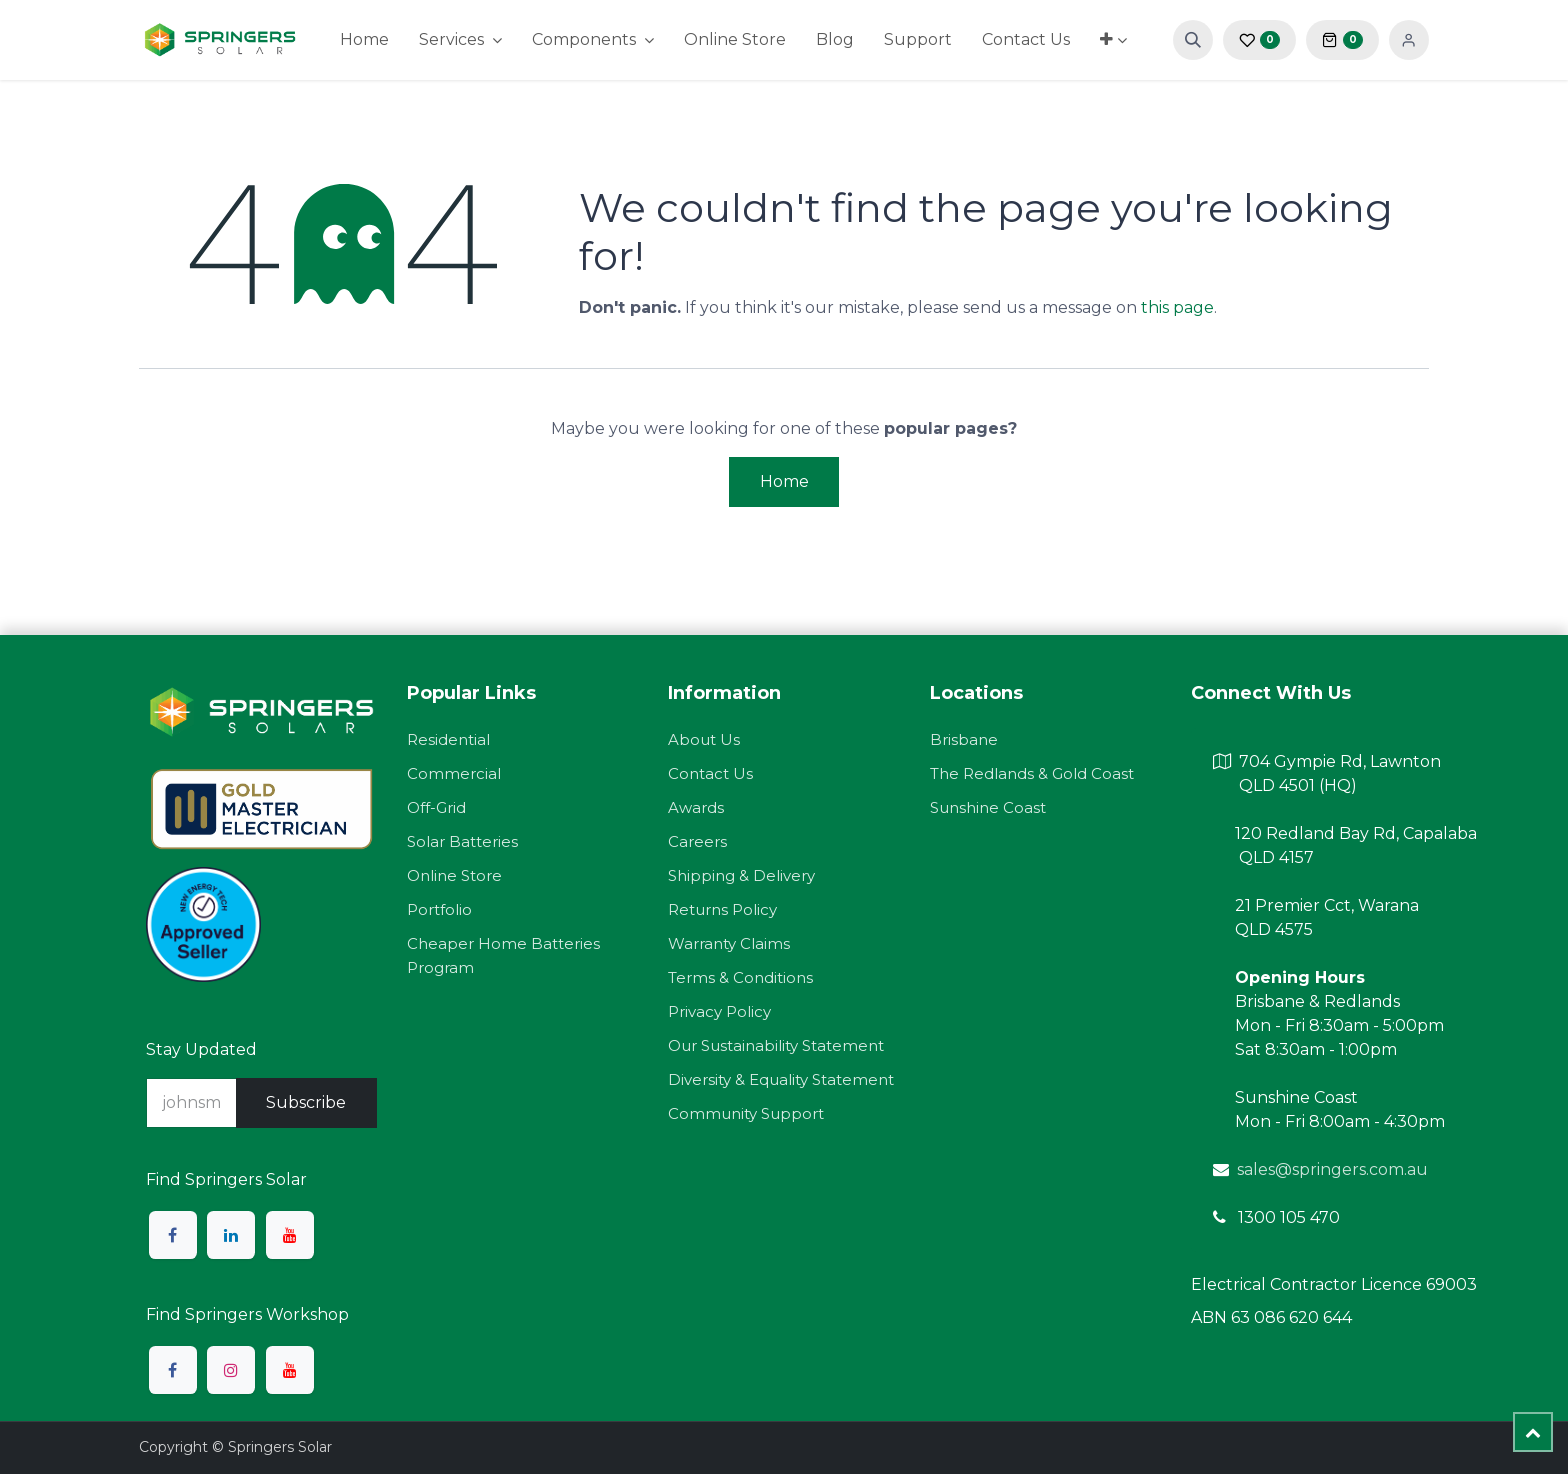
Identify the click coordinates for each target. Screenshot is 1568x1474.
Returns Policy (722, 909)
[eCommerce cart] (1342, 40)
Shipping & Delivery (741, 875)
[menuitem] (364, 40)
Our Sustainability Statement (776, 1045)
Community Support (746, 1113)
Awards (696, 807)
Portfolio (439, 909)
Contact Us (710, 773)
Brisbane (964, 739)
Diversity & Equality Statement (781, 1079)
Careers (697, 841)
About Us (704, 739)
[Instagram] (231, 1370)
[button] (1193, 40)
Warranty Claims (729, 943)
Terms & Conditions (740, 977)
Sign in (1409, 40)
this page (1177, 307)
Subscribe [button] (306, 1102)
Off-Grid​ (436, 807)
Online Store (454, 875)
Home (784, 481)
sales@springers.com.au (1332, 1169)
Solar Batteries (462, 841)
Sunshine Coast (988, 807)
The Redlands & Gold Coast (1032, 773)
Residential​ (448, 739)
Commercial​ (454, 773)
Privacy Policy (719, 1011)
